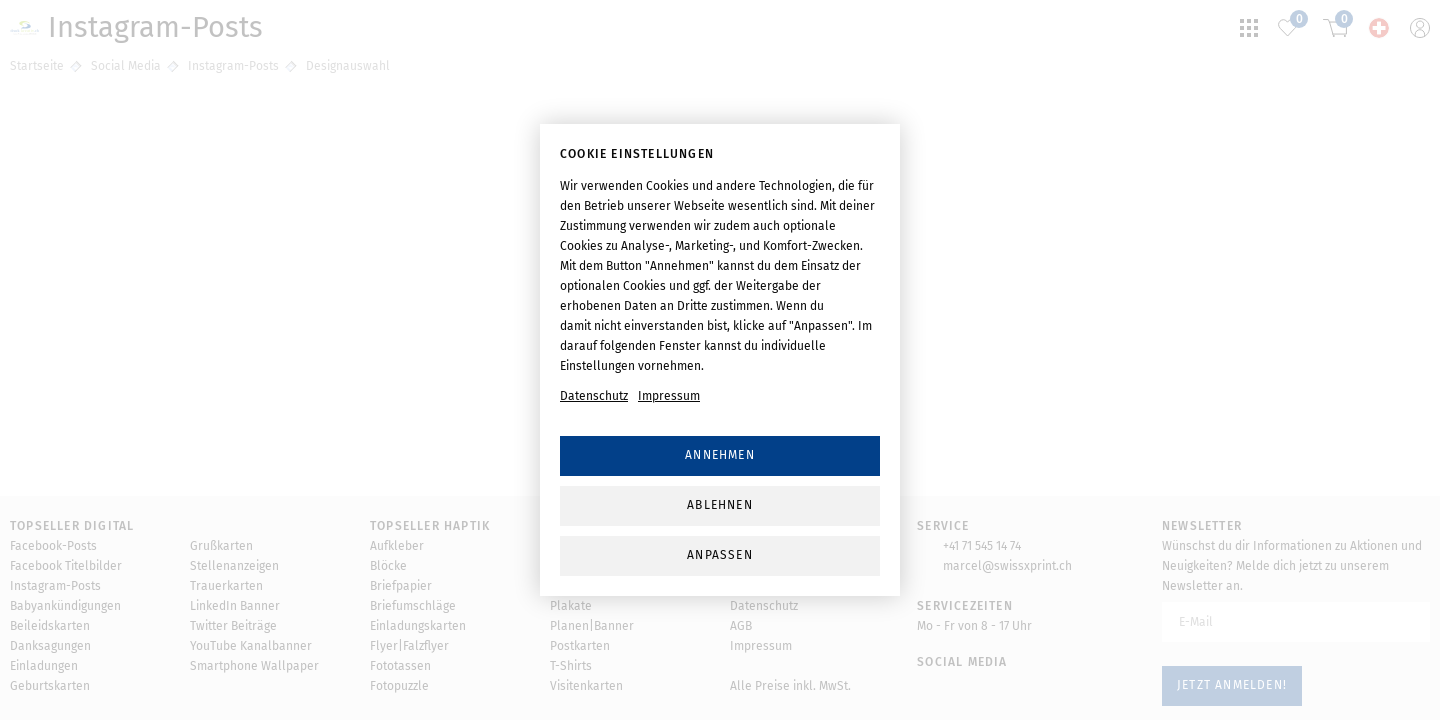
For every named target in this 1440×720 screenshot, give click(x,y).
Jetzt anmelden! (1232, 685)
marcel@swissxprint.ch (1007, 566)
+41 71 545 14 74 (982, 546)
